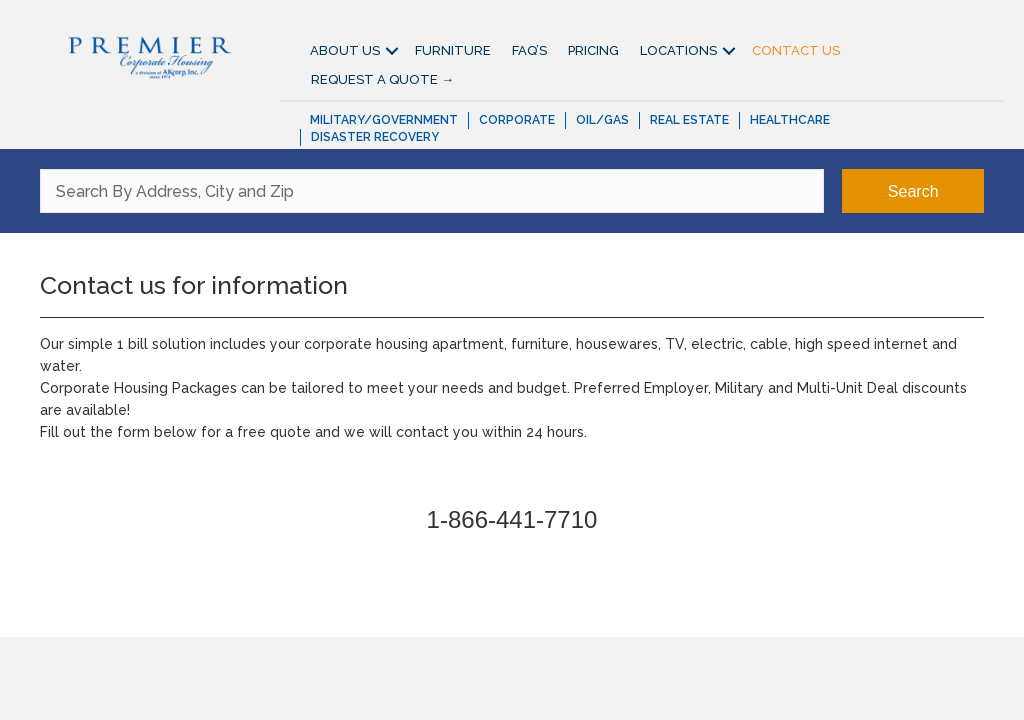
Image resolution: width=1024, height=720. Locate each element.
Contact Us (796, 50)
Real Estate (689, 120)
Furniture (453, 50)
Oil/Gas (602, 120)
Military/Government (384, 120)
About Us (345, 50)
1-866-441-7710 (512, 519)
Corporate (517, 120)
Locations (678, 50)
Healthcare (790, 120)
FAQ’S (529, 50)
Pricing (593, 50)
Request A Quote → (382, 79)
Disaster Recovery (375, 137)
